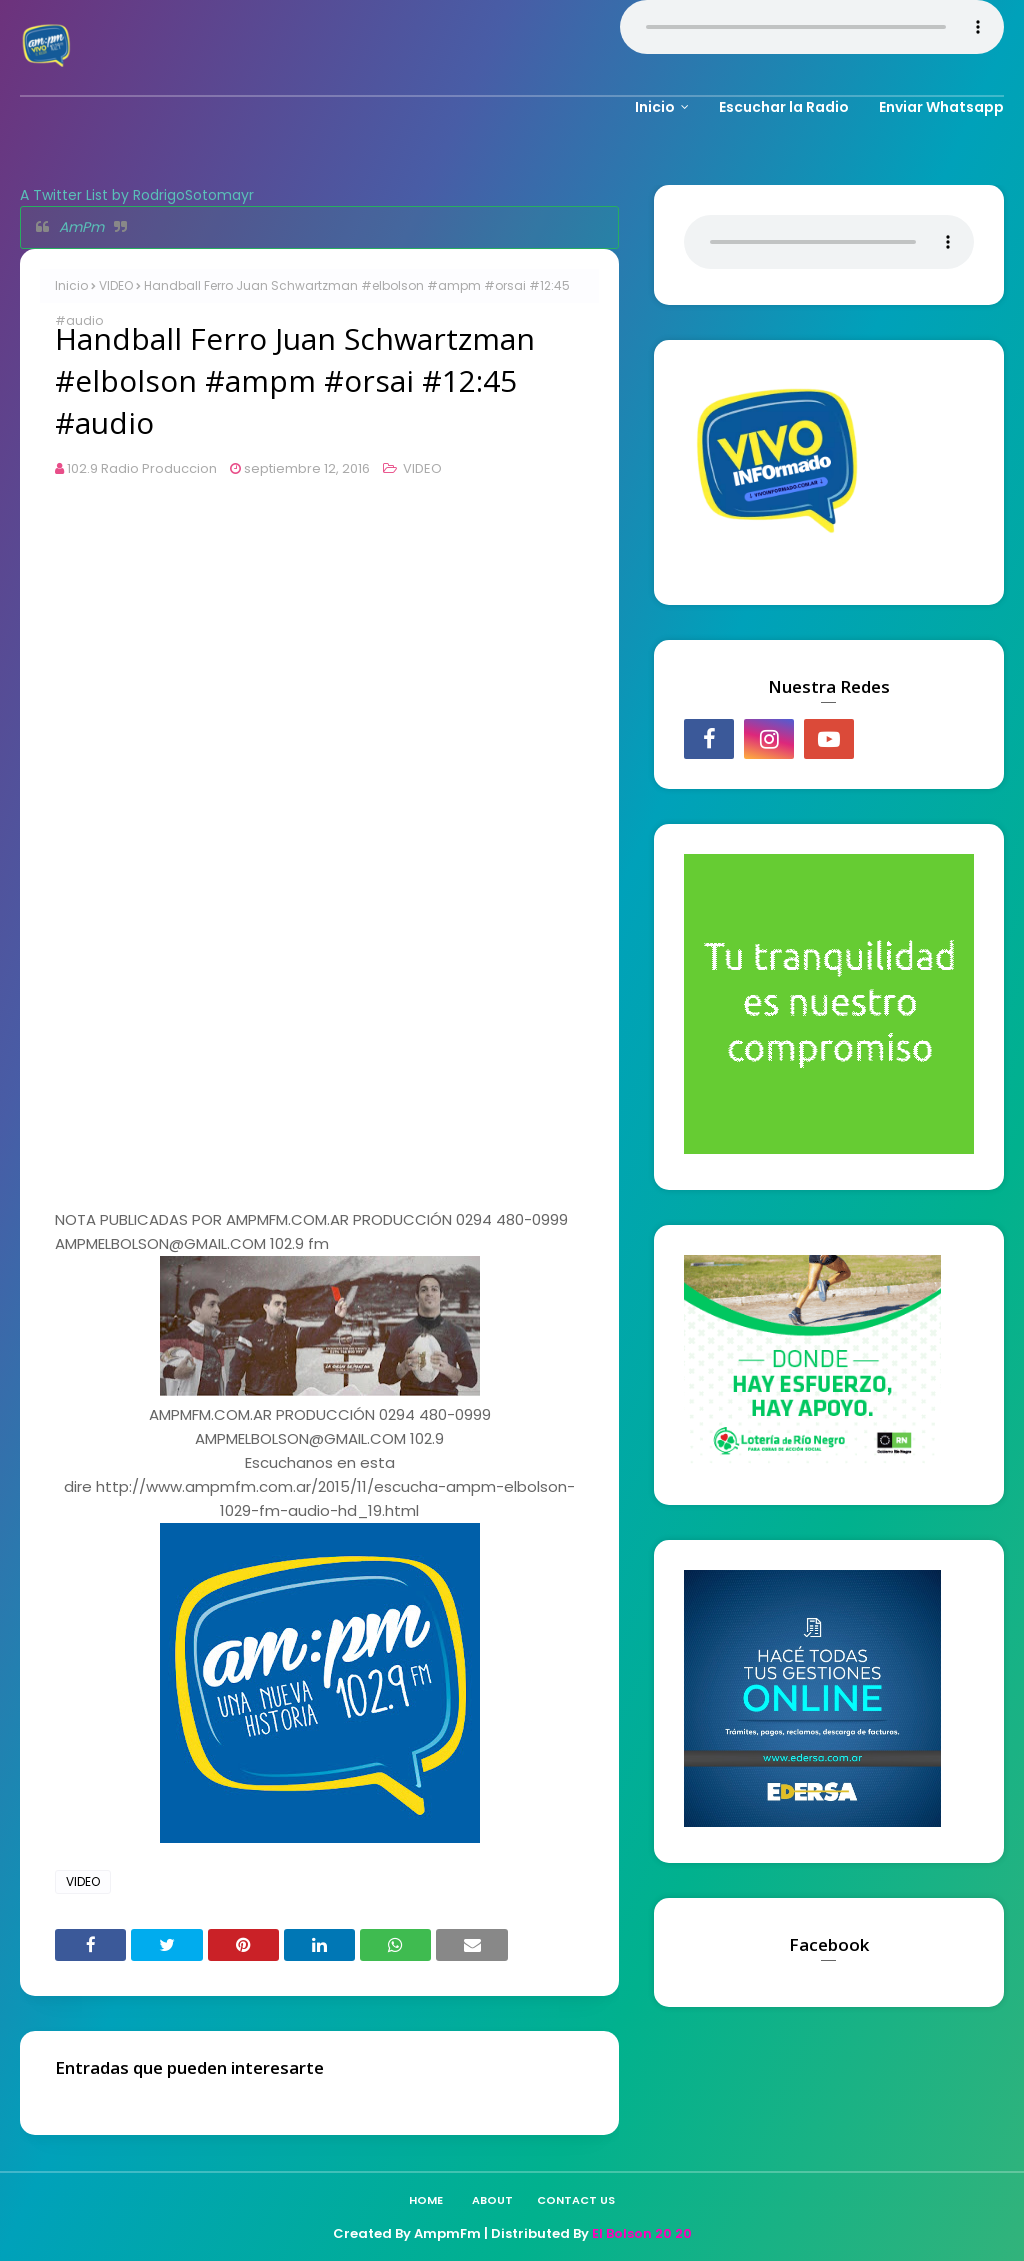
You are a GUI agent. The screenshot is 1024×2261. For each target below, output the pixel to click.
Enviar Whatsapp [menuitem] (941, 107)
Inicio (71, 285)
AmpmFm (447, 2233)
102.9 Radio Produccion (142, 468)
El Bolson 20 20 (642, 2233)
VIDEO (116, 285)
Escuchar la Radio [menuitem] (784, 107)
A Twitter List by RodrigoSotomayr (137, 195)
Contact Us (576, 2200)
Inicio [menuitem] (655, 107)
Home (426, 2200)
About (492, 2200)
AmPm (81, 227)
